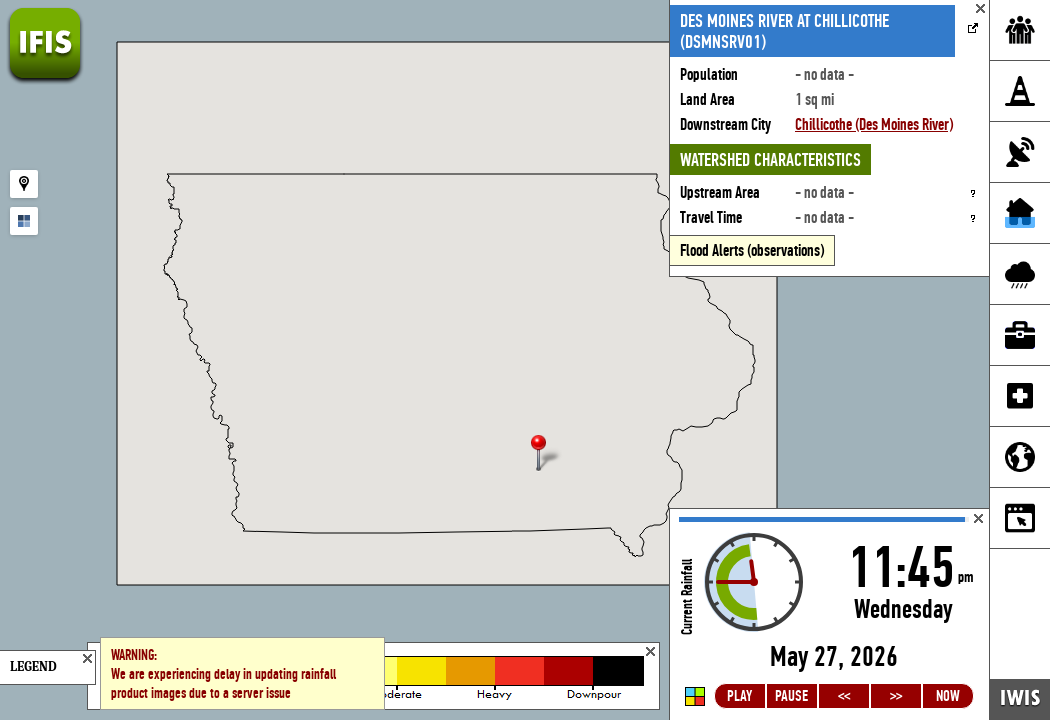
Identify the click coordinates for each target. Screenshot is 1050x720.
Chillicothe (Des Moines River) (874, 124)
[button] (547, 454)
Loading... (829, 614)
